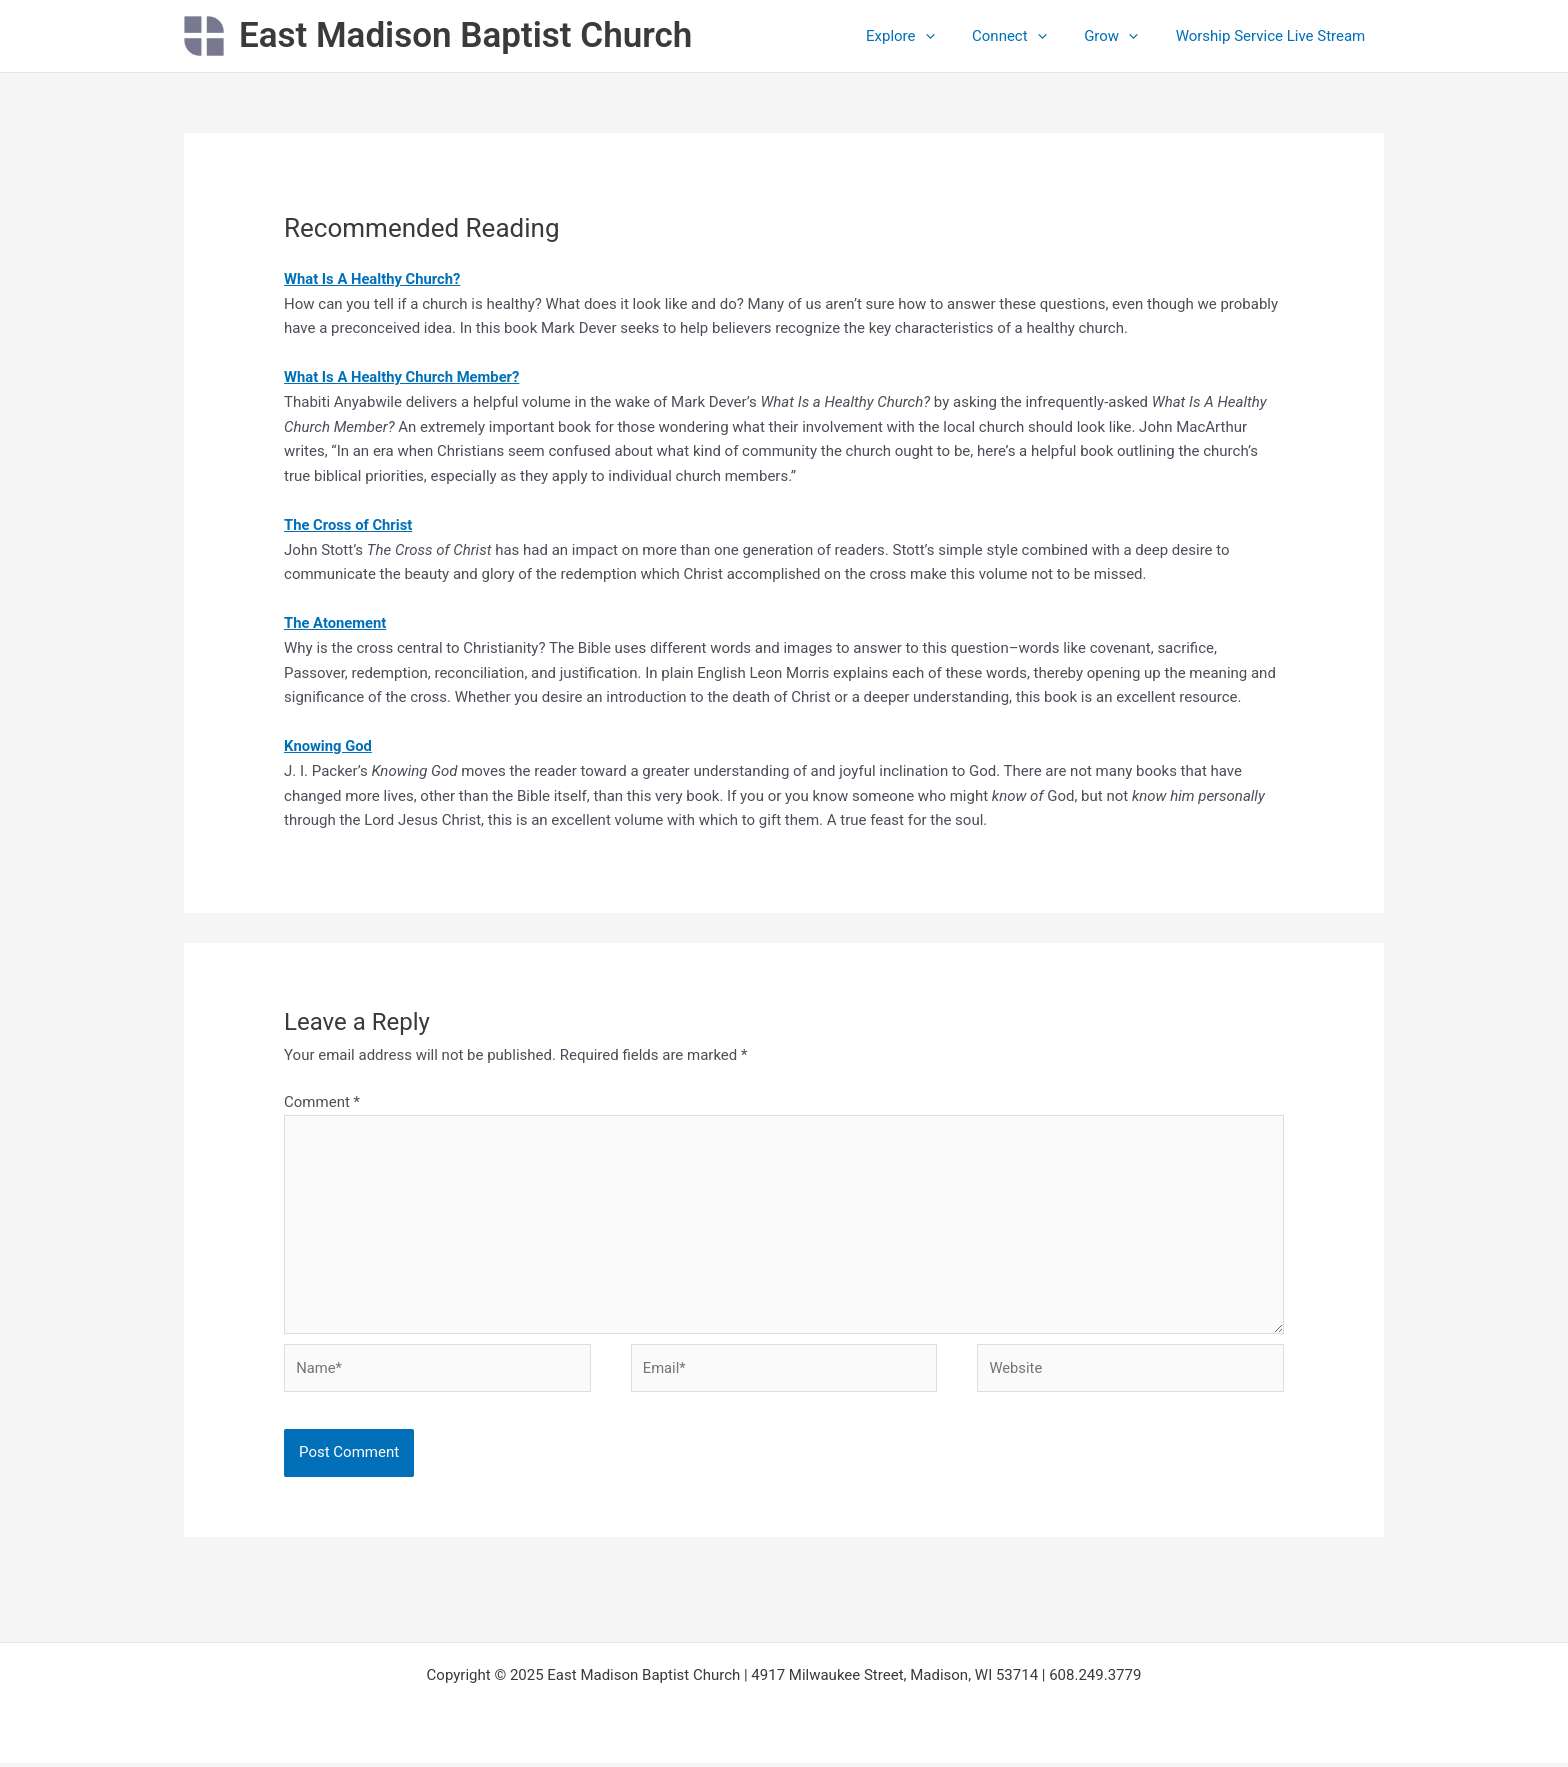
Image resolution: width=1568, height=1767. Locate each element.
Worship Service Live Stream (1274, 36)
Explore (926, 36)
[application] (951, 36)
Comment (322, 1102)
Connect (1028, 36)
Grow (1122, 36)
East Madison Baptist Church (465, 35)
